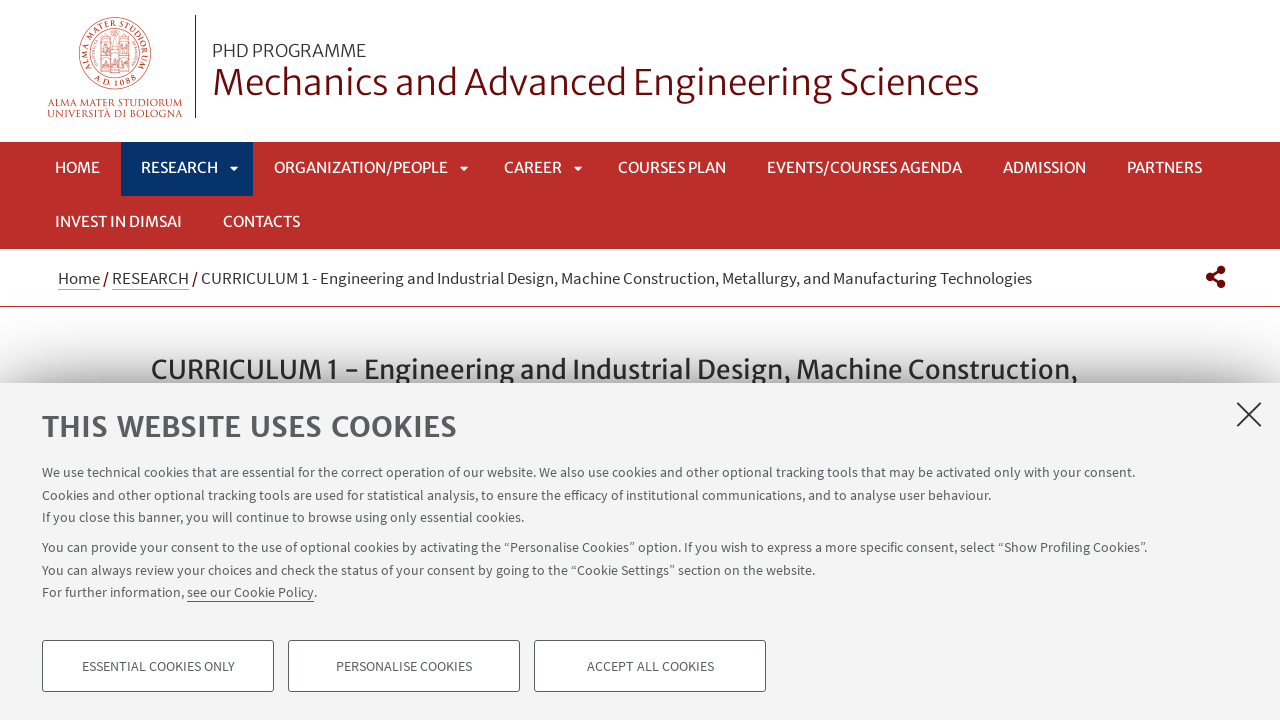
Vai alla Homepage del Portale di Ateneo (115, 66)
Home (77, 167)
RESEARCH (179, 167)
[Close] (1249, 414)
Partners (1164, 167)
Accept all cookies (650, 666)
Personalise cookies (404, 666)
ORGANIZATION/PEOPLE (361, 167)
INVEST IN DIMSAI (118, 221)
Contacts (261, 221)
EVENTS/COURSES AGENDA (864, 167)
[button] (1215, 277)
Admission (1044, 167)
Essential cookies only (158, 666)
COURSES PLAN (672, 167)
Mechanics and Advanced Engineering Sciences (596, 73)
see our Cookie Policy (250, 592)
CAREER (533, 167)
